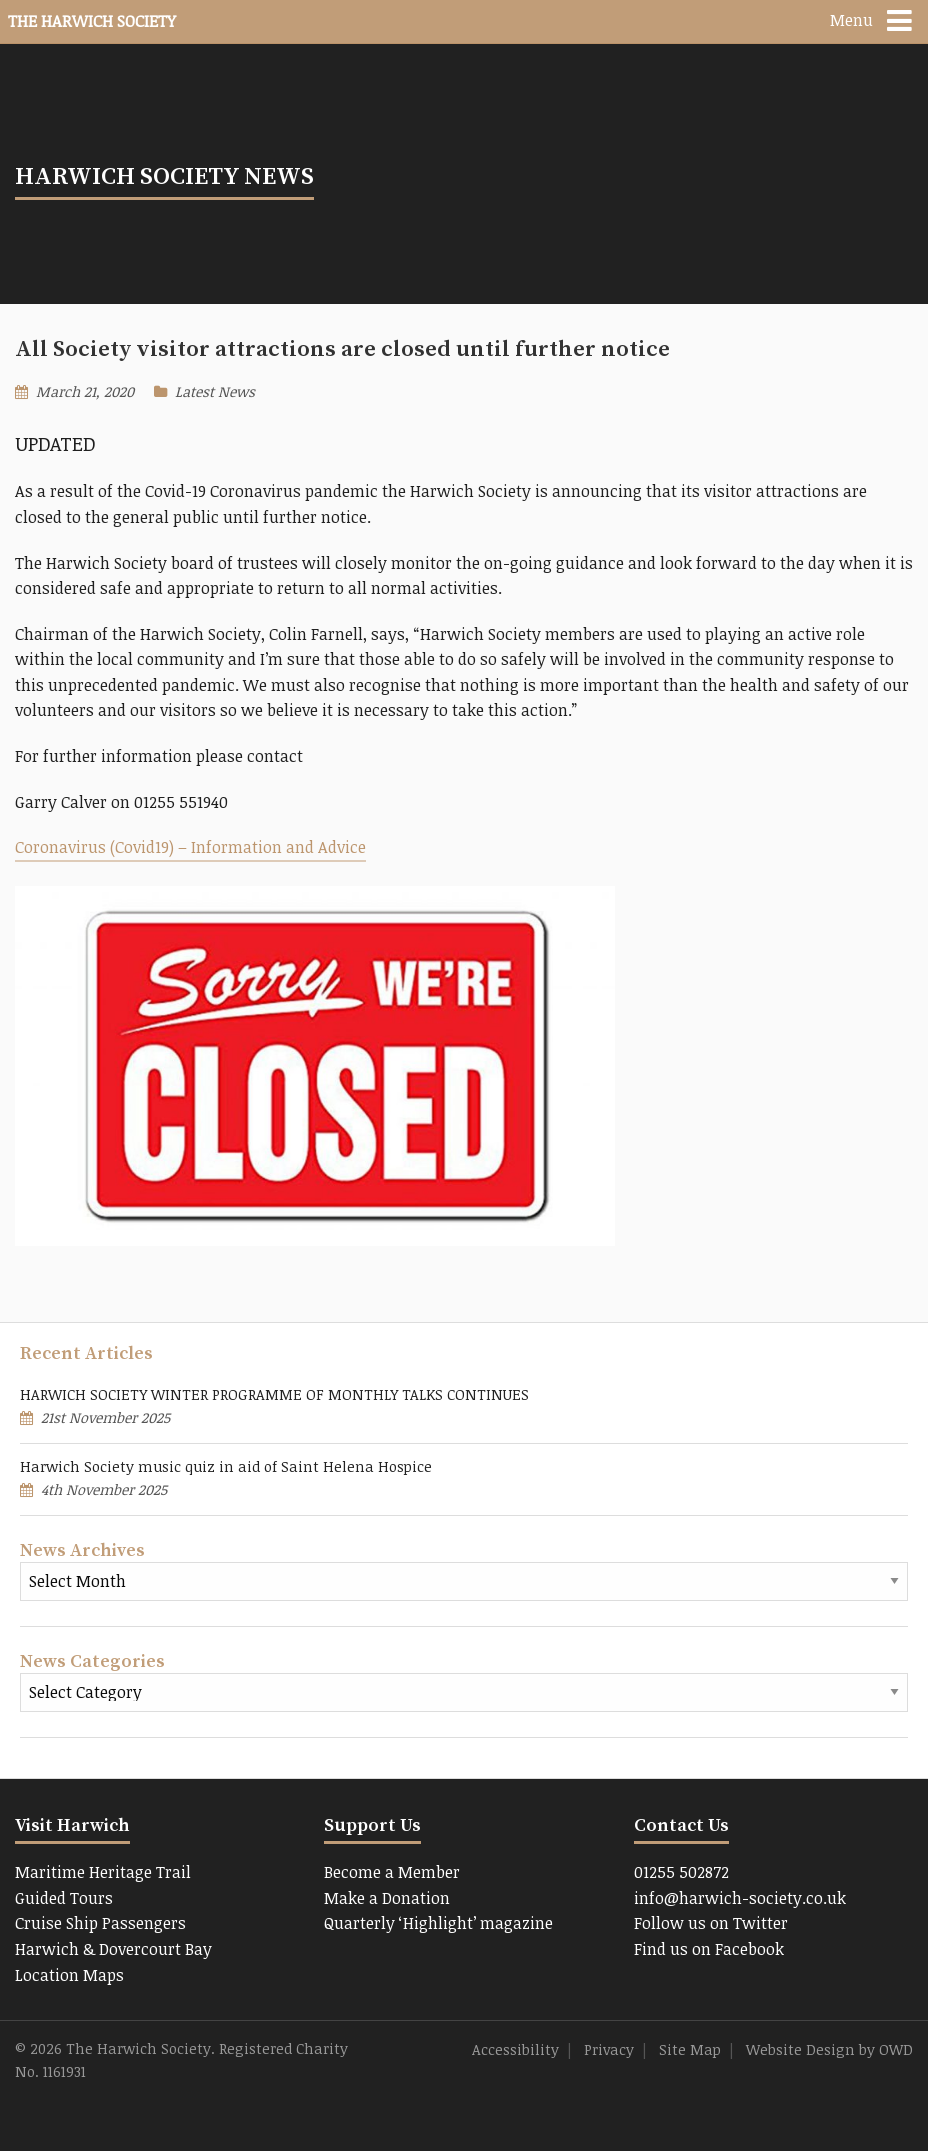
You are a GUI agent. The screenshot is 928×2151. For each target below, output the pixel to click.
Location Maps (69, 1975)
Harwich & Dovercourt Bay (113, 1949)
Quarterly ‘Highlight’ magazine (438, 1923)
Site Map (690, 2049)
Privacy (609, 2049)
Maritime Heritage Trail (103, 1872)
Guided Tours (64, 1898)
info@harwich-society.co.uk (740, 1898)
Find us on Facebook (709, 1949)
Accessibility (515, 2049)
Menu (851, 20)
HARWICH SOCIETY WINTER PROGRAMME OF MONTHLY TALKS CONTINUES (274, 1394)
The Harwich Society (92, 21)
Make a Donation (387, 1898)
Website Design (800, 2049)
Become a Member (392, 1872)
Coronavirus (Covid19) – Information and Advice (190, 847)
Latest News (215, 391)
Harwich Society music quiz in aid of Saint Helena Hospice (226, 1466)
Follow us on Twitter (711, 1923)
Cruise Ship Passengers (100, 1923)
